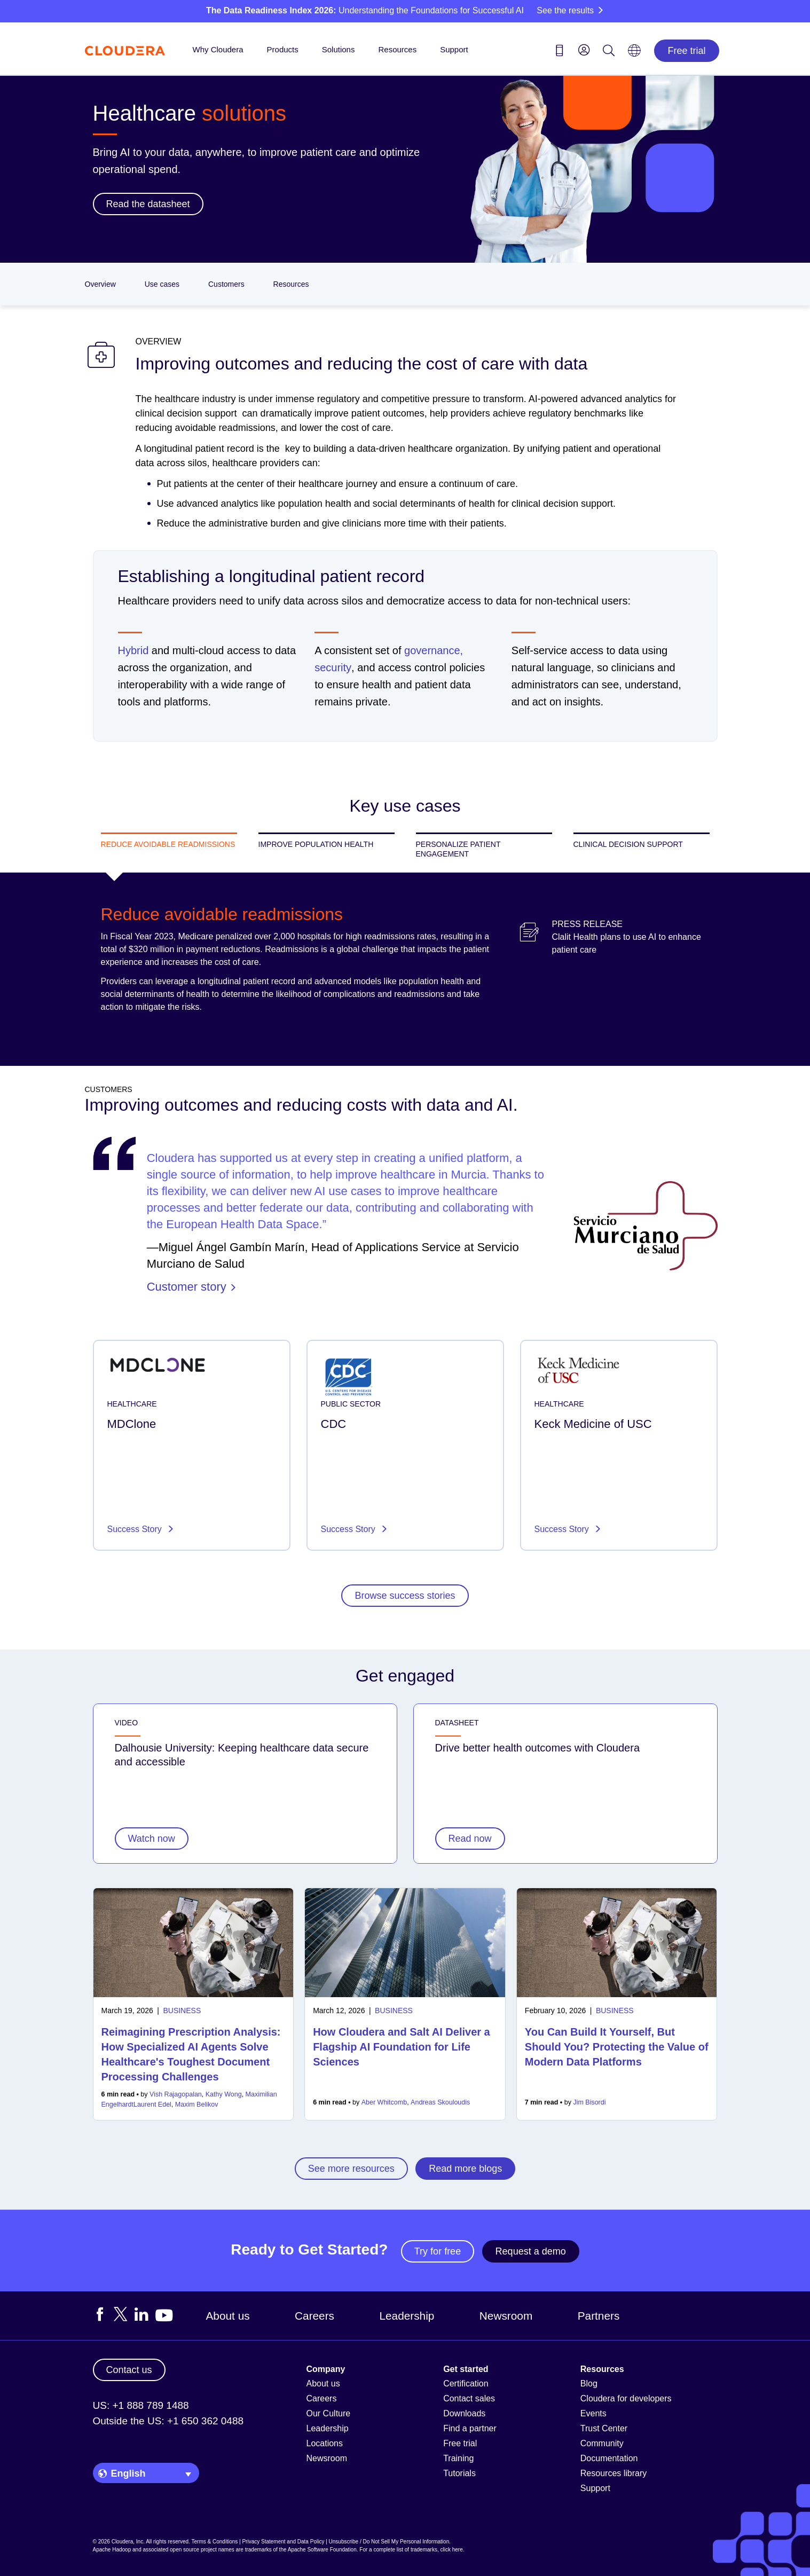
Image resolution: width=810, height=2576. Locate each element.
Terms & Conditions (215, 2541)
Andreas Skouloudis (440, 2102)
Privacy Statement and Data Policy (283, 2541)
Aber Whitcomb (384, 2102)
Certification (465, 2383)
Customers (226, 284)
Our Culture (328, 2413)
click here (451, 2550)
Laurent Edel (152, 2104)
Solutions (338, 49)
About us (228, 2316)
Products (282, 49)
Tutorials (459, 2473)
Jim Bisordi (589, 2102)
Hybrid (133, 650)
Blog (588, 2383)
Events (593, 2413)
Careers (314, 2316)
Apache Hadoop (112, 2550)
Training (458, 2458)
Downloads (464, 2413)
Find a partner (470, 2428)
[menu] (584, 50)
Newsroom (505, 2316)
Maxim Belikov (196, 2104)
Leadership (406, 2316)
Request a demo (531, 2251)
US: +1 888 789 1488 (141, 2405)
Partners (599, 2316)
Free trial (686, 50)
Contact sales (469, 2398)
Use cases (162, 284)
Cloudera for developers (626, 2398)
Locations (324, 2443)
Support (454, 49)
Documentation (609, 2458)
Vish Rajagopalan (176, 2094)
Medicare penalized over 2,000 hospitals (254, 936)
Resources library (613, 2473)
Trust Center (603, 2428)
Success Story (135, 1529)
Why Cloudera (218, 49)
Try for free (437, 2251)
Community (602, 2443)
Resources (397, 49)
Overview (100, 284)
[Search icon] (609, 52)
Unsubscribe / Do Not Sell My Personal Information (389, 2541)
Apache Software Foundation (322, 2550)
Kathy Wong (224, 2094)
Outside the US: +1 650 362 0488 (168, 2420)
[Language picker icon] (634, 54)
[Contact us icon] (559, 52)
